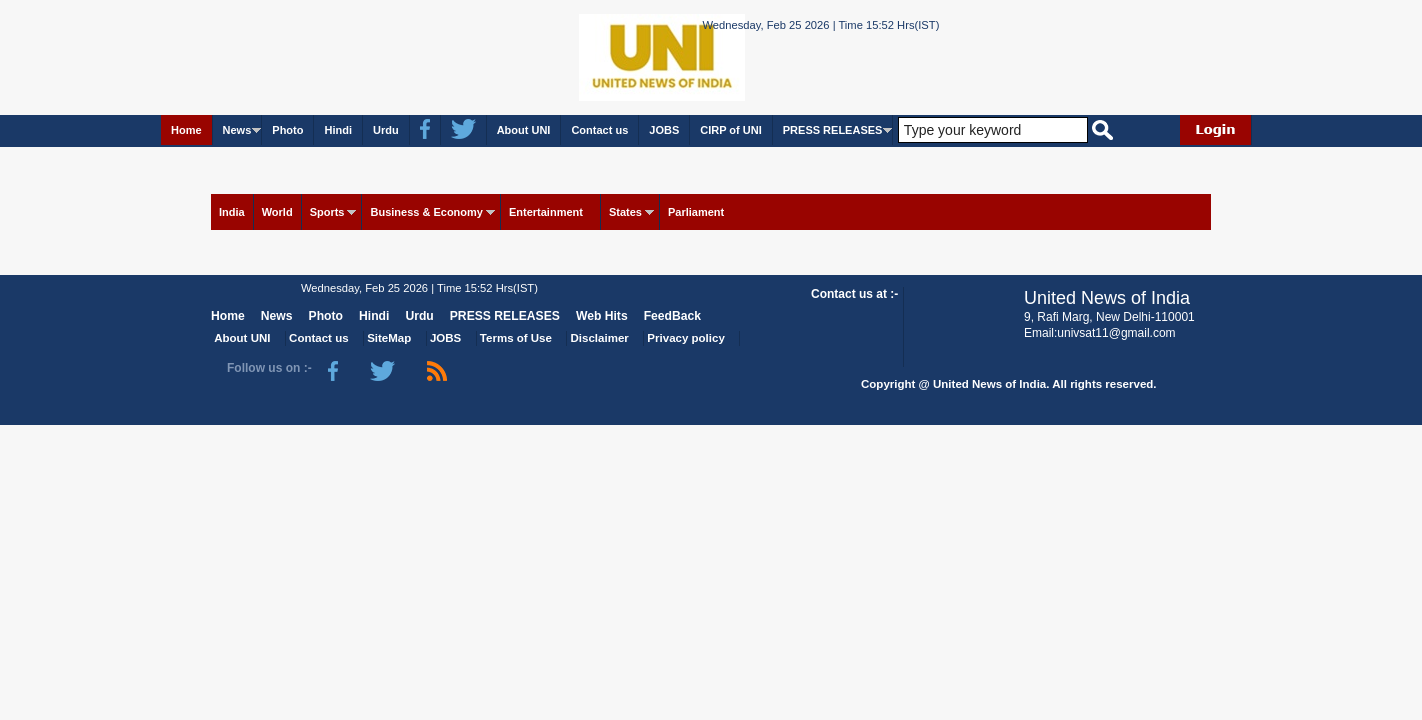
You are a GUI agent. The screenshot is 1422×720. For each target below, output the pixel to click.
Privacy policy (685, 338)
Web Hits (602, 316)
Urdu (386, 130)
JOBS (664, 130)
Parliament (696, 212)
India (232, 212)
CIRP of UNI (731, 130)
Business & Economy (426, 212)
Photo (287, 130)
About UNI (524, 130)
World (277, 212)
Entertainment (546, 212)
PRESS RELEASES (833, 130)
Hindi (338, 130)
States (625, 212)
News (237, 130)
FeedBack (672, 316)
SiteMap (389, 338)
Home (186, 130)
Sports (327, 212)
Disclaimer (600, 338)
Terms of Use (516, 338)
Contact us (599, 130)
